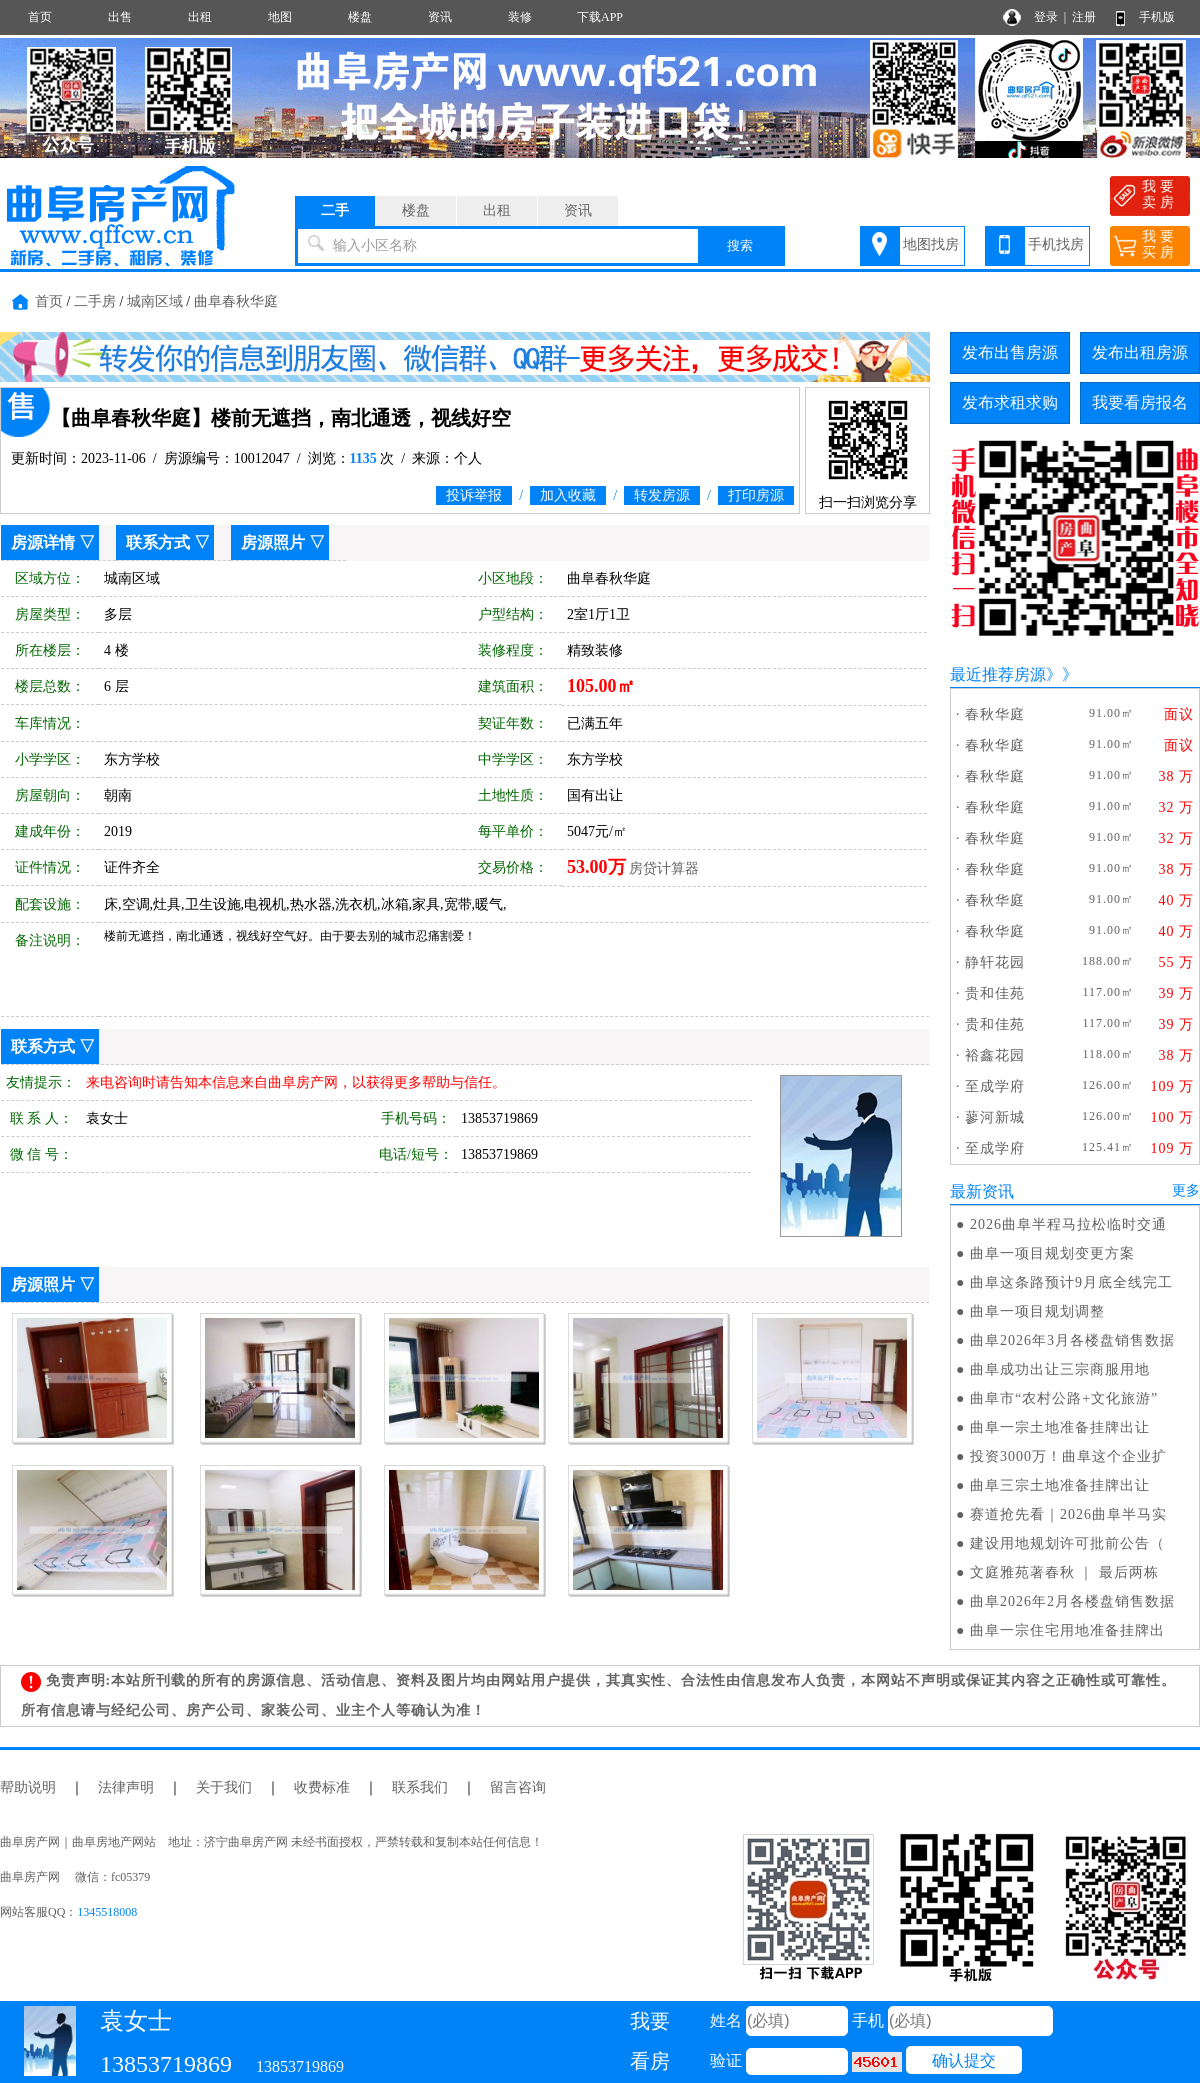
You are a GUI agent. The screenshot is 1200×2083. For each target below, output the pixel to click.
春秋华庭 (995, 714)
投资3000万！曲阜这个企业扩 (1068, 1456)
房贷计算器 (664, 868)
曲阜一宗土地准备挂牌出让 (1060, 1427)
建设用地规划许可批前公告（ (1067, 1543)
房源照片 (273, 542)
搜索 (740, 245)
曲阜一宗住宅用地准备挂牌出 (1067, 1630)
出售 (120, 17)
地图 (280, 17)
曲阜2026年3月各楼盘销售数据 (1072, 1340)
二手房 (95, 301)
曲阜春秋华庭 (236, 301)
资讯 (440, 17)
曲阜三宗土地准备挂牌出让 (1060, 1485)
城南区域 (155, 301)
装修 (520, 17)
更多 (1186, 1190)
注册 (1084, 17)
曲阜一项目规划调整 (1037, 1311)
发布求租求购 (1010, 402)
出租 (200, 17)
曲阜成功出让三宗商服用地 (1060, 1369)
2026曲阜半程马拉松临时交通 (1068, 1224)
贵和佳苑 (995, 993)
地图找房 (931, 244)
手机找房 (1056, 244)
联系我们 (420, 1787)
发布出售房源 (1010, 352)
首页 (40, 17)
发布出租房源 (1140, 352)
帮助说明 (28, 1787)
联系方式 (158, 542)
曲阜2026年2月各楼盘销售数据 (1072, 1601)
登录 (1046, 17)
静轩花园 (995, 962)
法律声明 (126, 1787)
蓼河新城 (995, 1117)
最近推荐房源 (998, 674)
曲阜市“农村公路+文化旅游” (1064, 1398)
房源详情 (43, 542)
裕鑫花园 (995, 1055)
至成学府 (995, 1086)
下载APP (600, 17)
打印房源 (756, 495)
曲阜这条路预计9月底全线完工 (1071, 1282)
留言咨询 (518, 1787)
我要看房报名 (1140, 402)
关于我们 (224, 1787)
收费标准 (322, 1787)
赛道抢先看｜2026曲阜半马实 (1068, 1514)
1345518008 (107, 1912)
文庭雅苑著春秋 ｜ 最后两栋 (1064, 1572)
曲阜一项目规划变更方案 (1052, 1253)
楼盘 (360, 17)
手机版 (1157, 17)
